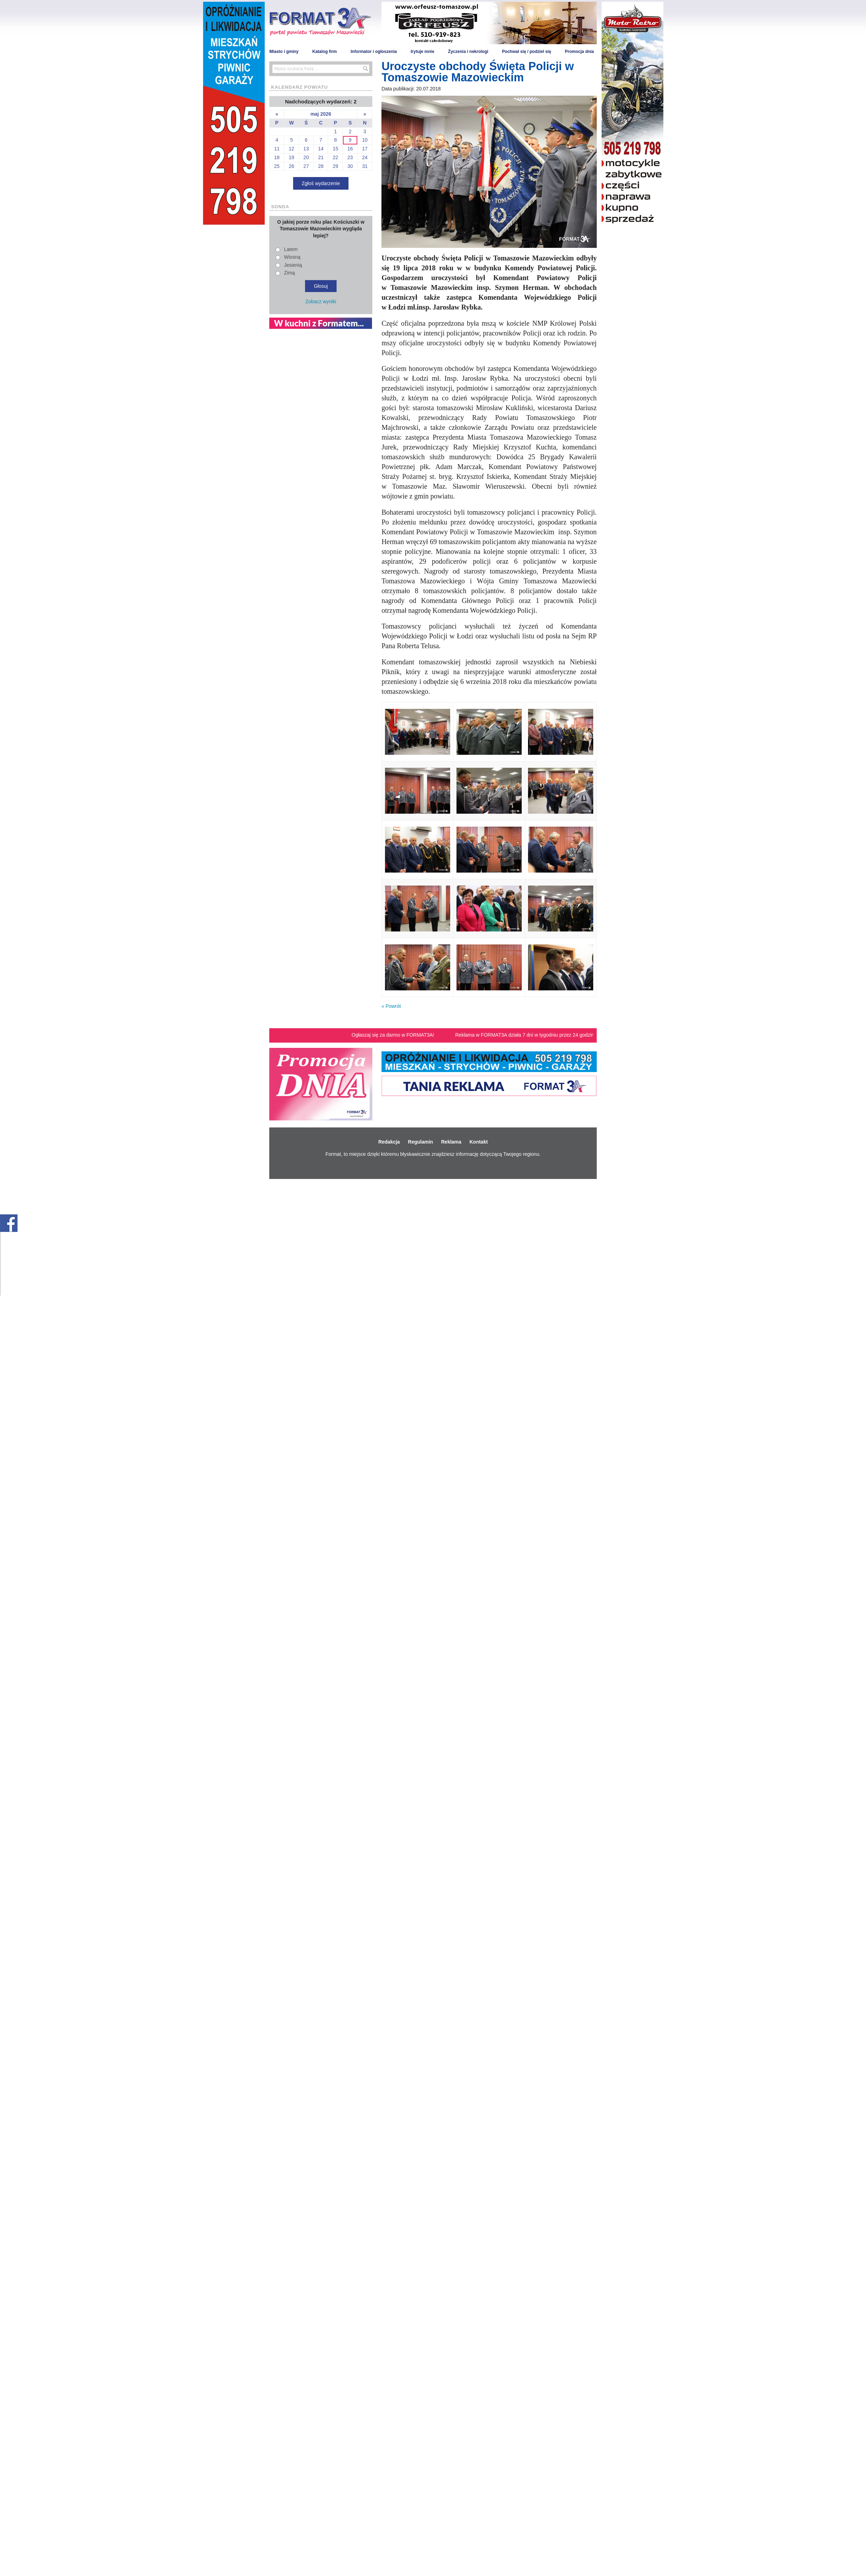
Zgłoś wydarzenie (321, 183)
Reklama (451, 1142)
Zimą (289, 273)
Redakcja (389, 1142)
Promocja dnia (579, 51)
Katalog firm (324, 51)
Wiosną (292, 257)
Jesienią (293, 265)
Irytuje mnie (422, 51)
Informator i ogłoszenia (374, 51)
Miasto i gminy (283, 51)
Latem (291, 249)
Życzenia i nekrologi (468, 51)
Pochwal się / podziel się (526, 51)
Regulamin (420, 1142)
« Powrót (391, 1006)
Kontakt (478, 1142)
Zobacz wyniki (320, 301)
